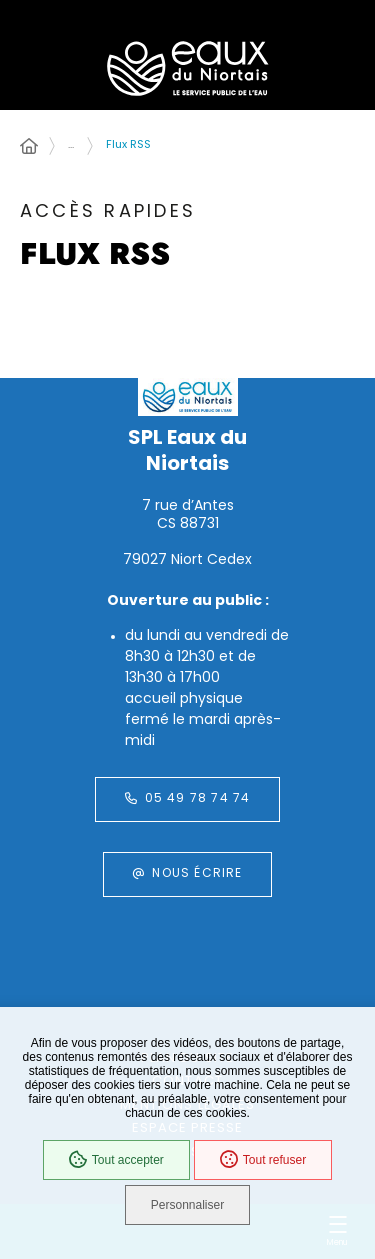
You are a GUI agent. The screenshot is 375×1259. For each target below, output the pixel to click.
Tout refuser (263, 1160)
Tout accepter (116, 1160)
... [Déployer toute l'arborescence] (71, 145)
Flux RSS (128, 145)
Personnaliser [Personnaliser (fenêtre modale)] (187, 1205)
